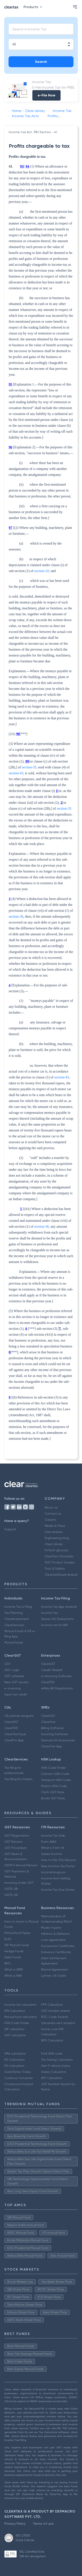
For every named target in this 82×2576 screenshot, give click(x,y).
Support (10, 1529)
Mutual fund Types (17, 1933)
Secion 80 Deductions (57, 1619)
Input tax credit (15, 1694)
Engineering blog (57, 1538)
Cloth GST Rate (52, 1792)
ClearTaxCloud (15, 1734)
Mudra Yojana (51, 1927)
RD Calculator (14, 2059)
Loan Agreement (53, 1940)
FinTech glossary (56, 1550)
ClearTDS (48, 1682)
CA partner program (19, 1715)
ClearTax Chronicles (59, 1556)
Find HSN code (51, 2053)
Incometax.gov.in (53, 1872)
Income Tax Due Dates (57, 1889)
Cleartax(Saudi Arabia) (61, 1574)
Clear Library (54, 1544)
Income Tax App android (59, 1606)
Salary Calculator (53, 2072)
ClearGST (48, 1664)
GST (7, 1664)
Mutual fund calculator (20, 2017)
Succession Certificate (57, 1946)
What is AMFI (13, 1969)
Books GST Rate (53, 1798)
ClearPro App (14, 1740)
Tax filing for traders (18, 1779)
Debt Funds (12, 1957)
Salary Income (51, 1854)
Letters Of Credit (53, 1975)
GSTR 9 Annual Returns (21, 1865)
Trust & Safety (55, 1568)
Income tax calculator (20, 2004)
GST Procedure (15, 1847)
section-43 (16, 773)
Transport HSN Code (56, 1780)
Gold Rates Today (17, 2072)
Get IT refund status (55, 2065)
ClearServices (14, 1625)
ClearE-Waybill (51, 1670)
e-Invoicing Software (56, 1676)
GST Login (11, 1670)
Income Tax (49, 1612)
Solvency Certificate (56, 1952)
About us (51, 1507)
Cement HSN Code (55, 1774)
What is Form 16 (52, 1847)
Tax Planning (13, 1612)
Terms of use (43, 2523)
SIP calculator (14, 2029)
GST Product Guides (60, 1562)
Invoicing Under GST (18, 1882)
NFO (7, 1963)
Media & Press (55, 1525)
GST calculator (15, 2035)
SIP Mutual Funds (16, 1945)
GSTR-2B (11, 1888)
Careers (50, 1519)
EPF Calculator (51, 2078)
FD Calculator (14, 2065)
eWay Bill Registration (57, 1688)
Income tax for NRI (54, 1625)
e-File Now (46, 95)
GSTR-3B (11, 1895)
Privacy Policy (15, 2523)
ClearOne (48, 1722)
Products (34, 7)
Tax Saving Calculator (57, 2059)
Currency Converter (18, 2078)
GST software (14, 1676)
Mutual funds (13, 1642)
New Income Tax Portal (57, 1866)
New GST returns (16, 1682)
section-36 (16, 916)
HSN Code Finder (53, 1767)
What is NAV (13, 1975)
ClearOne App (51, 1746)
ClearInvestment (16, 1619)
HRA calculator (15, 2053)
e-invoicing (12, 1688)
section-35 (29, 767)
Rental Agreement (54, 1969)
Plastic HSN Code (54, 1786)
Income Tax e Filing (18, 1606)
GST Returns (13, 1841)
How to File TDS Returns (58, 1860)
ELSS (7, 1939)
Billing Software (52, 1728)
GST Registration (16, 1835)
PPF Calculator (52, 2004)
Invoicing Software (54, 1734)
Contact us (53, 1513)
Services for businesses (58, 1740)
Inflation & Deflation (55, 1933)
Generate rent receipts (58, 2023)
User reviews (54, 1532)
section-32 (41, 571)
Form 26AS (48, 1841)
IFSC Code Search (54, 2017)
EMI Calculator (14, 2010)
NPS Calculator (52, 2040)
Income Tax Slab (53, 1835)
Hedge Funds (14, 1951)
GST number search (55, 2010)
